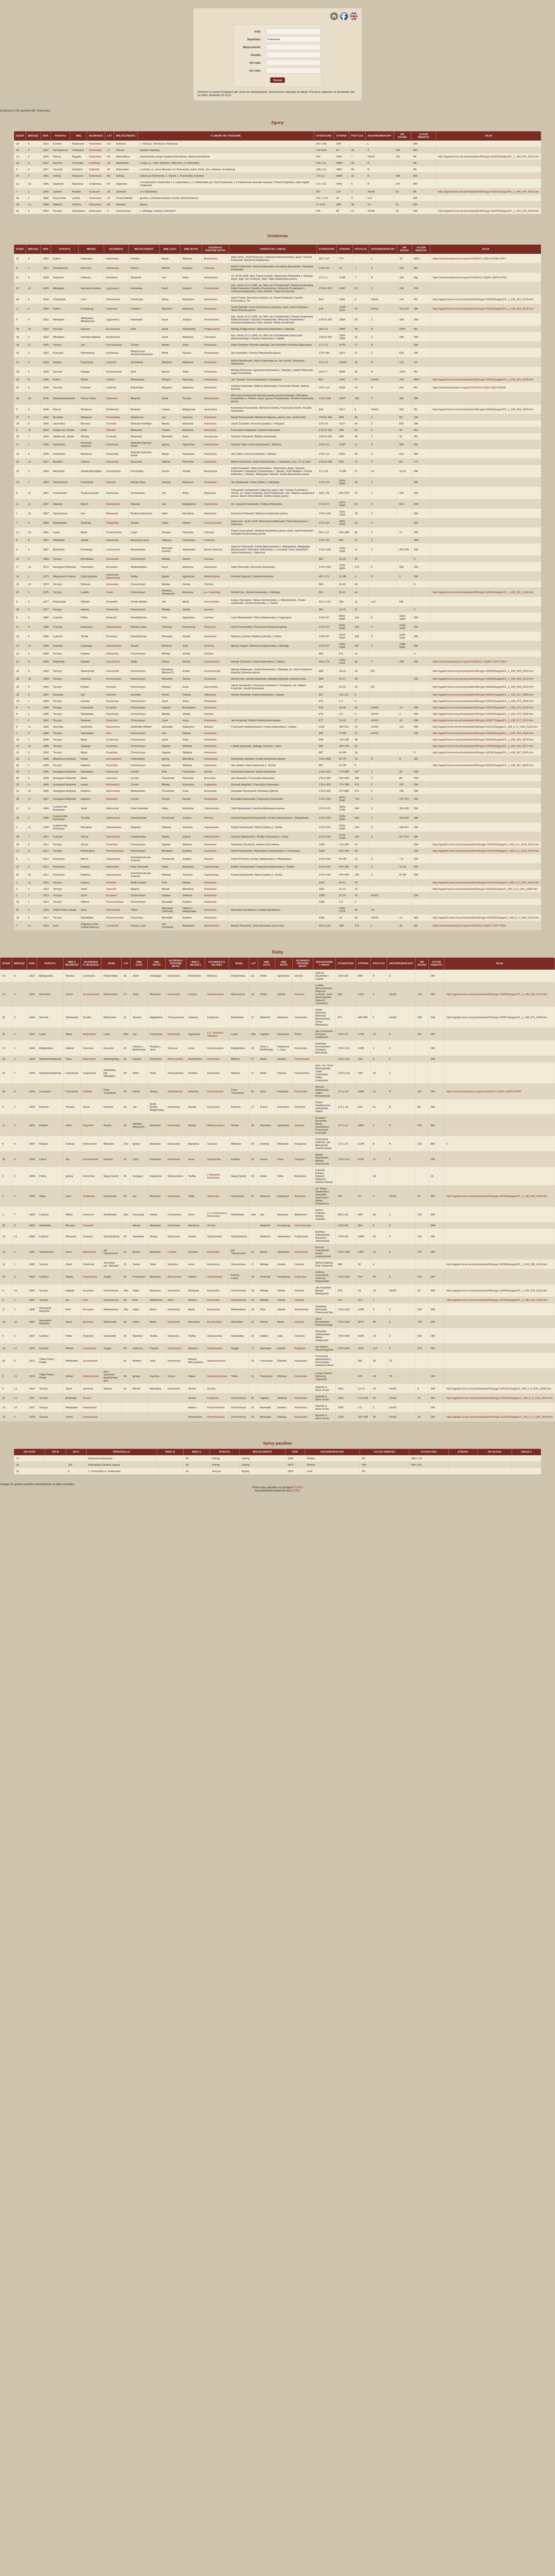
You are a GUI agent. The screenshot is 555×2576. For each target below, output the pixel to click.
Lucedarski (112, 925)
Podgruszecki (212, 328)
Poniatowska (211, 288)
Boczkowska (214, 1321)
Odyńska (209, 267)
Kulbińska (94, 162)
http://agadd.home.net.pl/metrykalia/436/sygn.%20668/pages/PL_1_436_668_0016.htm (496, 1264)
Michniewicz (175, 1276)
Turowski (111, 423)
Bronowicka (210, 258)
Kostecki (111, 882)
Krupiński (111, 707)
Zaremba (88, 1048)
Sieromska (210, 429)
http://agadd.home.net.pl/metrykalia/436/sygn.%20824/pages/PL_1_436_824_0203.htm (483, 409)
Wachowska (113, 790)
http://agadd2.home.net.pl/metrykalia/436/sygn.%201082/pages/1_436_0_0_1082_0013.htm (486, 917)
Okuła (86, 1106)
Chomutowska (303, 1225)
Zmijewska (95, 183)
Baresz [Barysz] (213, 549)
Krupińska (112, 745)
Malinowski (112, 808)
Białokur (208, 726)
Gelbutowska (175, 1091)
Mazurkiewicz (212, 925)
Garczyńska (211, 686)
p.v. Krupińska (212, 592)
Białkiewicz (301, 1214)
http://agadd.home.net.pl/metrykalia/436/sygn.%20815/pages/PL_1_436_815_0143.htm (483, 299)
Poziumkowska (114, 901)
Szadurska (112, 701)
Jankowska (210, 409)
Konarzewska (114, 532)
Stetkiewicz (112, 409)
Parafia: (256, 55)
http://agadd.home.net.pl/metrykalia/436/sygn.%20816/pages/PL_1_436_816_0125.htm (483, 308)
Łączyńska (213, 1106)
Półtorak (209, 532)
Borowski (88, 1309)
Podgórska (112, 522)
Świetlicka (112, 277)
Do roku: (255, 70)
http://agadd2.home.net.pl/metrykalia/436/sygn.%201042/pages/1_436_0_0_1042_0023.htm (486, 882)
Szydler (87, 1017)
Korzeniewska (212, 670)
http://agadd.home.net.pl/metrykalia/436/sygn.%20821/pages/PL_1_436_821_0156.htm (483, 379)
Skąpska (300, 1159)
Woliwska (300, 1196)
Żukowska (210, 336)
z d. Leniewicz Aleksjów (215, 1034)
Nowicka (299, 994)
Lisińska (208, 617)
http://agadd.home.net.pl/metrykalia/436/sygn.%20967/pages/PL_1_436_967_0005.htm (483, 752)
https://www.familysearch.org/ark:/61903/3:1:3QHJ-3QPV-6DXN (469, 387)
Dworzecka (213, 1309)
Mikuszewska (175, 1058)
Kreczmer (88, 1214)
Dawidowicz (211, 299)
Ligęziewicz (112, 288)
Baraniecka (210, 471)
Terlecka (172, 1048)
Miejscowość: (252, 47)
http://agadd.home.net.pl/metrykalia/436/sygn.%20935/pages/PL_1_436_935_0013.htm (483, 739)
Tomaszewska (176, 1017)
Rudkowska (301, 1236)
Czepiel (172, 1251)
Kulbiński (94, 169)
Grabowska (210, 798)
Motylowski (89, 1034)
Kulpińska (111, 308)
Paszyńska (210, 453)
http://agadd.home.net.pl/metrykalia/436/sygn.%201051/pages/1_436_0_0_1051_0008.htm (485, 888)
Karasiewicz (211, 758)
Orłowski (111, 694)
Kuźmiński (89, 1176)
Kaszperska (211, 436)
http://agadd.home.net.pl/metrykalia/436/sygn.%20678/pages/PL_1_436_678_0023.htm (496, 1290)
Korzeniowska (215, 1048)
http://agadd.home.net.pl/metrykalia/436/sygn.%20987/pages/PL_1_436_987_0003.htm (483, 765)
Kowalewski (113, 503)
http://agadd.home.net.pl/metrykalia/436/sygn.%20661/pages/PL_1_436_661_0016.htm (483, 592)
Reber (298, 1034)
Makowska (210, 513)
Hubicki (110, 379)
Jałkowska (210, 694)
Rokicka (208, 817)
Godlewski (89, 1196)
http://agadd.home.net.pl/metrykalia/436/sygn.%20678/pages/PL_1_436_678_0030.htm (488, 210)
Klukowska (95, 143)
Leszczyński (113, 549)
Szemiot (110, 482)
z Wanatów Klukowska (213, 1176)
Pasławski (112, 601)
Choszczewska (212, 522)
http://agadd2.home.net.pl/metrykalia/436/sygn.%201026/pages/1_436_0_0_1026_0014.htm (486, 844)
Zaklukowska (113, 626)
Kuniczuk (94, 191)
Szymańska (210, 503)
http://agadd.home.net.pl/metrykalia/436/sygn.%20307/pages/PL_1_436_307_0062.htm (488, 191)
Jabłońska (213, 1196)
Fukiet (109, 592)
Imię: (258, 31)
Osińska (208, 558)
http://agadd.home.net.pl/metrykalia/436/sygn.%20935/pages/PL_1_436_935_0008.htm (483, 733)
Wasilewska (211, 277)
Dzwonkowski (114, 371)
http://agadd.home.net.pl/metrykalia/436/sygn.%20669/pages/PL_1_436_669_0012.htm (483, 686)
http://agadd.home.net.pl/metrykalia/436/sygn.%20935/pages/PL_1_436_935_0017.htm (483, 745)
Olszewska (112, 461)
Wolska (208, 771)
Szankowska (113, 471)
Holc (108, 733)
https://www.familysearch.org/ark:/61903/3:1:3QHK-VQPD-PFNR (483, 1091)
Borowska (111, 566)
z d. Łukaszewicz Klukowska (217, 1214)
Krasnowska (211, 444)
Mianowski (112, 513)
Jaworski (111, 888)
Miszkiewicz (113, 784)
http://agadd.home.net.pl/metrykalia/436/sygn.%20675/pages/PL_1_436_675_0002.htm (483, 701)
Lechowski (89, 975)
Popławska (210, 784)
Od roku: (255, 62)
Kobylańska (210, 379)
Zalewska (111, 778)
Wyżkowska (113, 336)
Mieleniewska (212, 576)
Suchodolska (113, 678)
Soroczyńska (211, 601)
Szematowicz (113, 758)
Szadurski (111, 720)
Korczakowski (114, 344)
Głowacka (111, 798)
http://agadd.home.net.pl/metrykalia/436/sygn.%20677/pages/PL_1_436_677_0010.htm (483, 720)
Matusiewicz (113, 726)
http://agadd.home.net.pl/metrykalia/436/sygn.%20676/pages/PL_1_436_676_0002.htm (483, 713)
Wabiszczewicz (216, 1125)
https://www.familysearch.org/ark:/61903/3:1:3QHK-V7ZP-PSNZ (469, 925)
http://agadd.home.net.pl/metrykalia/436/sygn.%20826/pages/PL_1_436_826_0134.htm (496, 994)
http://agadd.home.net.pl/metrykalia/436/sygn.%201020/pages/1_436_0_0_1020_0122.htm (485, 726)
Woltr (171, 1299)
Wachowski (89, 1251)
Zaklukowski (113, 817)
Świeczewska (175, 1176)
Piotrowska (210, 371)
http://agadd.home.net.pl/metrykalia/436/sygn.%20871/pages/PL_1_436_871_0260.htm (496, 1017)
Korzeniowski (90, 1159)
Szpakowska (211, 827)
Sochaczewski (91, 994)
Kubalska (209, 540)
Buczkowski (113, 328)
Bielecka (212, 975)
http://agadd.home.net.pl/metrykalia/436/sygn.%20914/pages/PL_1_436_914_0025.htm (496, 1299)
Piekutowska (211, 352)
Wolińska (300, 1106)
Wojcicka (173, 1264)
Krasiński (111, 436)
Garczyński (112, 670)
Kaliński (87, 1091)
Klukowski (112, 398)
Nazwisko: (254, 39)
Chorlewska (174, 1214)
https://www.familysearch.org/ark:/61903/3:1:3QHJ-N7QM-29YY (469, 258)
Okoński (110, 429)
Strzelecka (210, 678)
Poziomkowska (114, 850)
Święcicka (210, 626)
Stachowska (113, 909)
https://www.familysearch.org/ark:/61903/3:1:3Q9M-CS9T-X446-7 (470, 661)
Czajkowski (89, 1072)
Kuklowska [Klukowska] (113, 576)
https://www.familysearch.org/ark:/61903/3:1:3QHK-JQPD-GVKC (470, 277)
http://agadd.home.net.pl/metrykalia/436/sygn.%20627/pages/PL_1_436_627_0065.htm (483, 694)
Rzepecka (300, 1143)
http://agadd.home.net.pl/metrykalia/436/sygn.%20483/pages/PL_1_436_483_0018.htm (496, 1196)
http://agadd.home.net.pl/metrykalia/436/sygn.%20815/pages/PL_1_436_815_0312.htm (488, 156)
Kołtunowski (90, 1143)
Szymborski (112, 661)
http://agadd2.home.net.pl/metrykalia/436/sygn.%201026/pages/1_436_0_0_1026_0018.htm (486, 850)
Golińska (209, 645)
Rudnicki (111, 686)
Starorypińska (175, 1072)
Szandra (212, 1143)
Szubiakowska (215, 994)
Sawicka (299, 1125)
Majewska (210, 492)
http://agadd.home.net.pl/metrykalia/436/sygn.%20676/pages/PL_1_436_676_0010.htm (483, 707)
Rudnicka (111, 636)
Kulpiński (111, 362)
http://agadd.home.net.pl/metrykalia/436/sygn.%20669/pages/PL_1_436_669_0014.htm (483, 678)
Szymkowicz (113, 836)
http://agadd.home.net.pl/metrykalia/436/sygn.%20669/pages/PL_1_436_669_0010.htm (483, 670)
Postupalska (113, 417)
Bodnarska (174, 1236)
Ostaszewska (211, 661)
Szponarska (214, 1159)
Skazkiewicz (113, 299)
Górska (299, 975)
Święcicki (111, 617)
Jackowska (112, 267)
